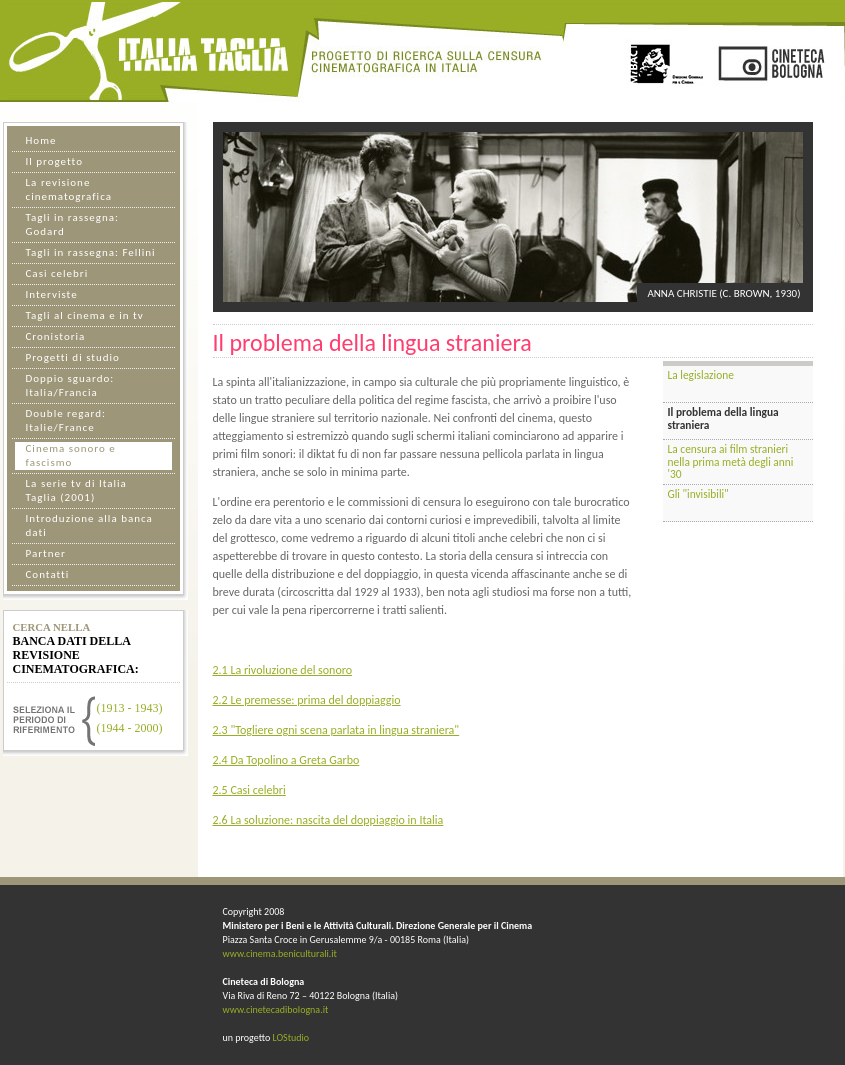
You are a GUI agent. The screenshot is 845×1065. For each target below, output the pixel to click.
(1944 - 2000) (130, 728)
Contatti (48, 574)
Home (41, 140)
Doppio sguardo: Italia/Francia (70, 385)
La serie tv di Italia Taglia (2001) (76, 490)
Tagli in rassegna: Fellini (91, 252)
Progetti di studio (73, 357)
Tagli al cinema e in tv (85, 315)
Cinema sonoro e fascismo (71, 455)
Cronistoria (56, 336)
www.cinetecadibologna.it (276, 1009)
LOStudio (290, 1037)
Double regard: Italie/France (66, 420)
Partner (46, 553)
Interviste (52, 294)
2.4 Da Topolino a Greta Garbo (286, 760)
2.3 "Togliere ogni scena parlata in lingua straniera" (336, 730)
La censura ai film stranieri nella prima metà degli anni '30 (731, 461)
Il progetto (54, 161)
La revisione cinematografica (69, 189)
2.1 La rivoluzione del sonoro (283, 670)
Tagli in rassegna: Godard (72, 224)
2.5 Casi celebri (249, 790)
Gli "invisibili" (698, 494)
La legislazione (701, 375)
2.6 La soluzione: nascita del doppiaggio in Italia (328, 820)
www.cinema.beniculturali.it (280, 953)
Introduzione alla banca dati (89, 525)
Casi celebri (57, 273)
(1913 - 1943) (130, 708)
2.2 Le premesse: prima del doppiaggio (307, 700)
